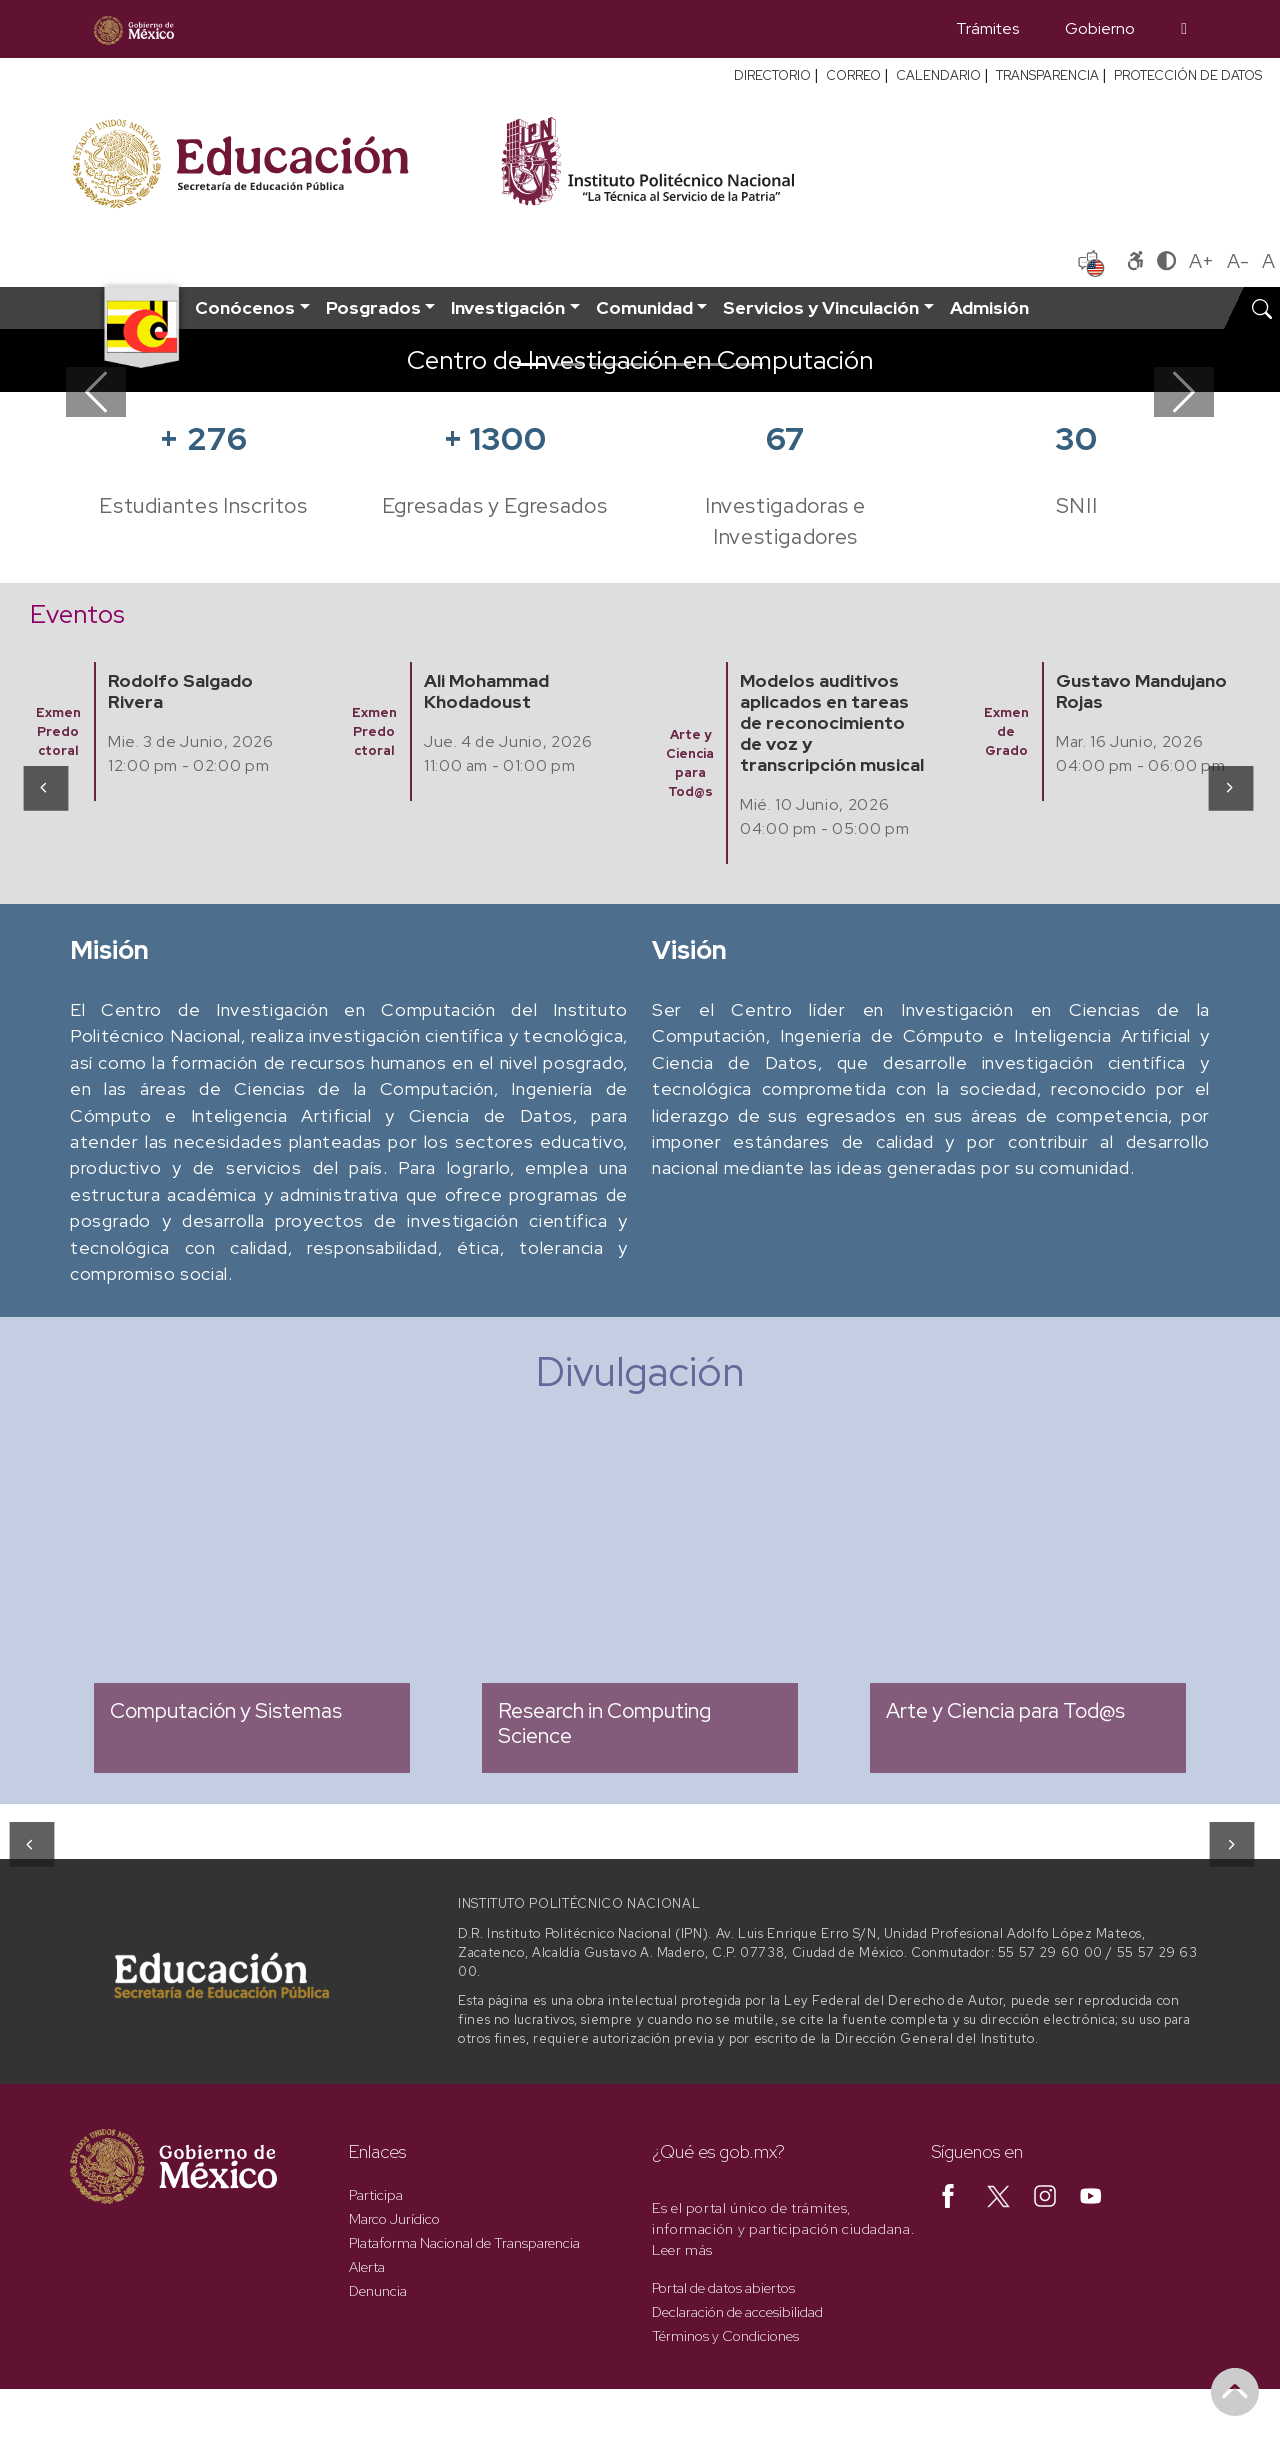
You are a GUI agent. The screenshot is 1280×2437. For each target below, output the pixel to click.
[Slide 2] (568, 364)
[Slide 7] (748, 364)
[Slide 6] (712, 364)
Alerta (367, 2267)
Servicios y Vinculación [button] (821, 307)
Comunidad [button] (644, 307)
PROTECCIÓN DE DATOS (1188, 75)
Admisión (989, 307)
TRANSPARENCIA (1047, 75)
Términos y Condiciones (725, 2336)
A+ (1201, 261)
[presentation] (44, 787)
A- (1238, 261)
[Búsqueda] (1184, 29)
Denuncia (378, 2291)
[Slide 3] (604, 364)
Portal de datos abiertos (723, 2288)
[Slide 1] (532, 364)
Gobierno (1100, 28)
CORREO (853, 75)
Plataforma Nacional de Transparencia (464, 2243)
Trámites (987, 28)
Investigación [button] (508, 307)
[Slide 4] (640, 364)
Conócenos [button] (245, 307)
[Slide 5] (676, 364)
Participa (376, 2195)
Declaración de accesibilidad (737, 2312)
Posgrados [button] (373, 307)
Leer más (682, 2250)
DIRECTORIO (772, 75)
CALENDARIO (938, 75)
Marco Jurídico (394, 2219)
